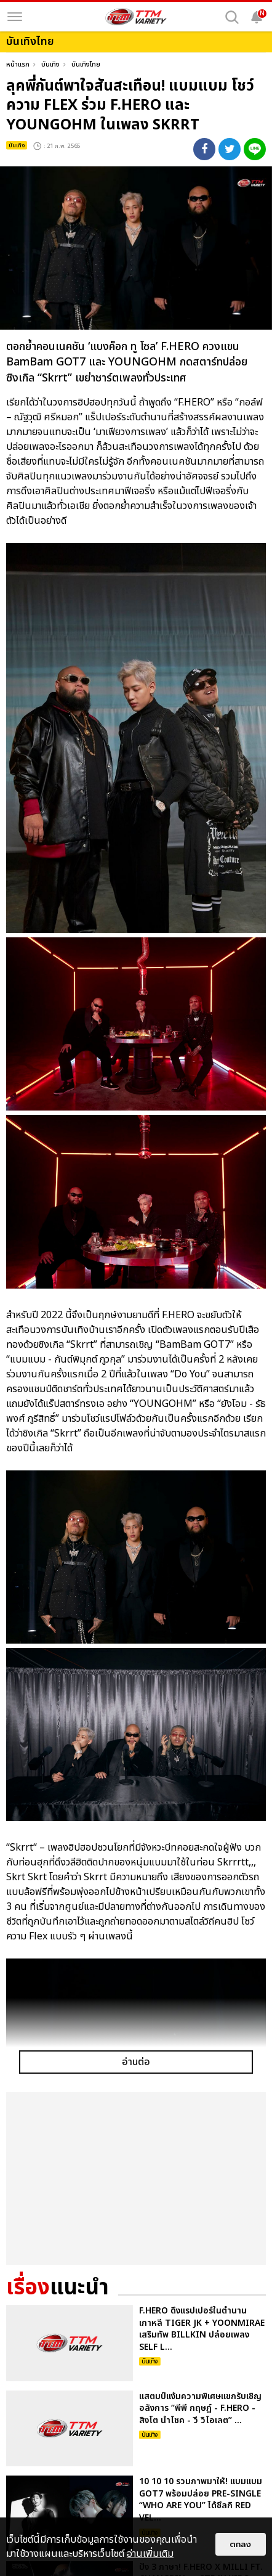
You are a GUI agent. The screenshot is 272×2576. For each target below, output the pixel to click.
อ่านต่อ (136, 2062)
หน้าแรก (18, 64)
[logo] (136, 16)
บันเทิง (50, 64)
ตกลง (240, 2544)
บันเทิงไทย (85, 64)
